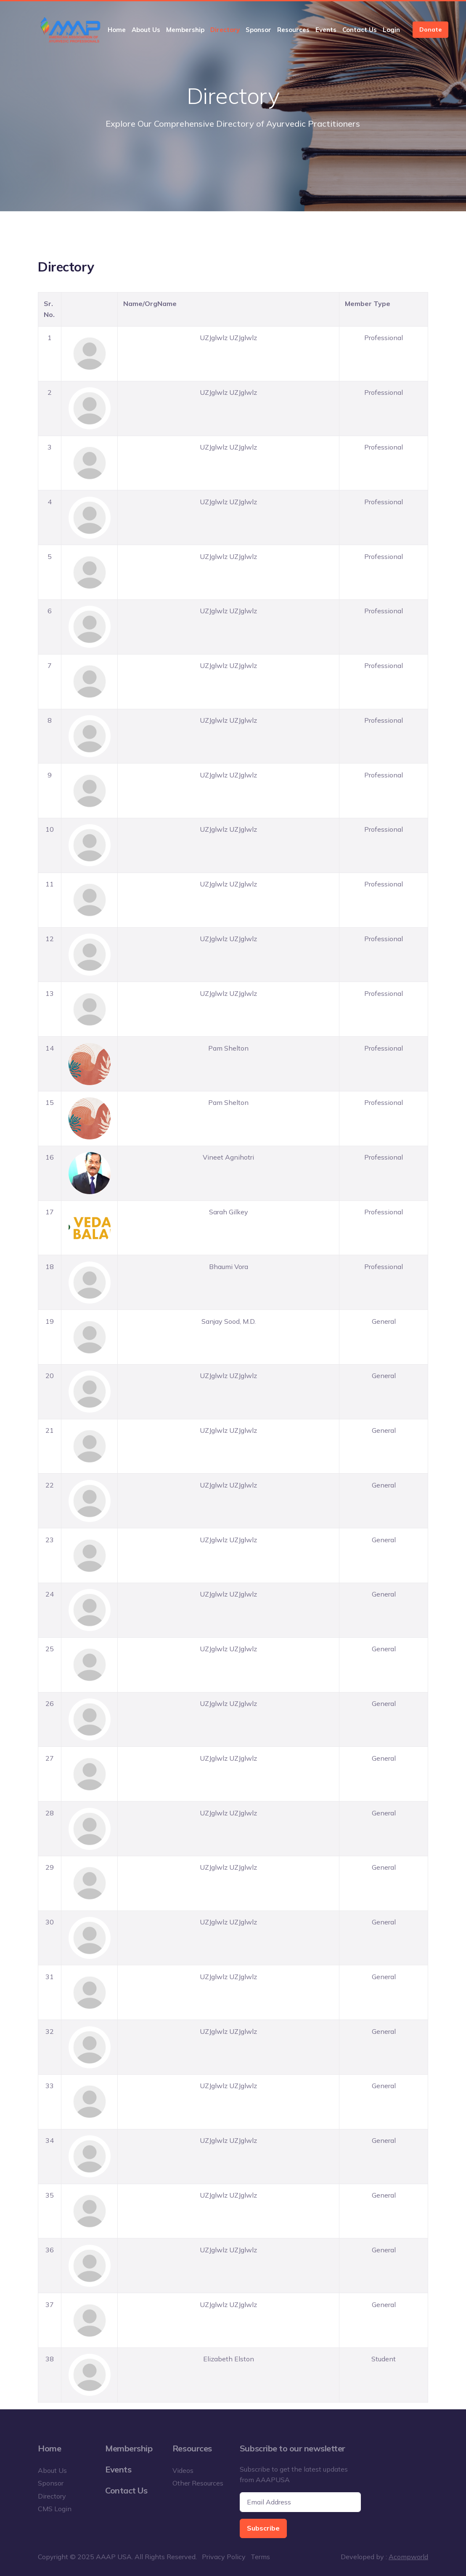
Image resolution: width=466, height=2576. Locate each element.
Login (391, 30)
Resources (293, 30)
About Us (146, 30)
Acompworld (408, 2556)
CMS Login (54, 2508)
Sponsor (258, 30)
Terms (260, 2556)
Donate (430, 29)
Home (117, 30)
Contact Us (359, 30)
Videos (182, 2470)
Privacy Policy (224, 2556)
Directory (225, 30)
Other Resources (197, 2483)
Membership (185, 30)
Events (325, 30)
